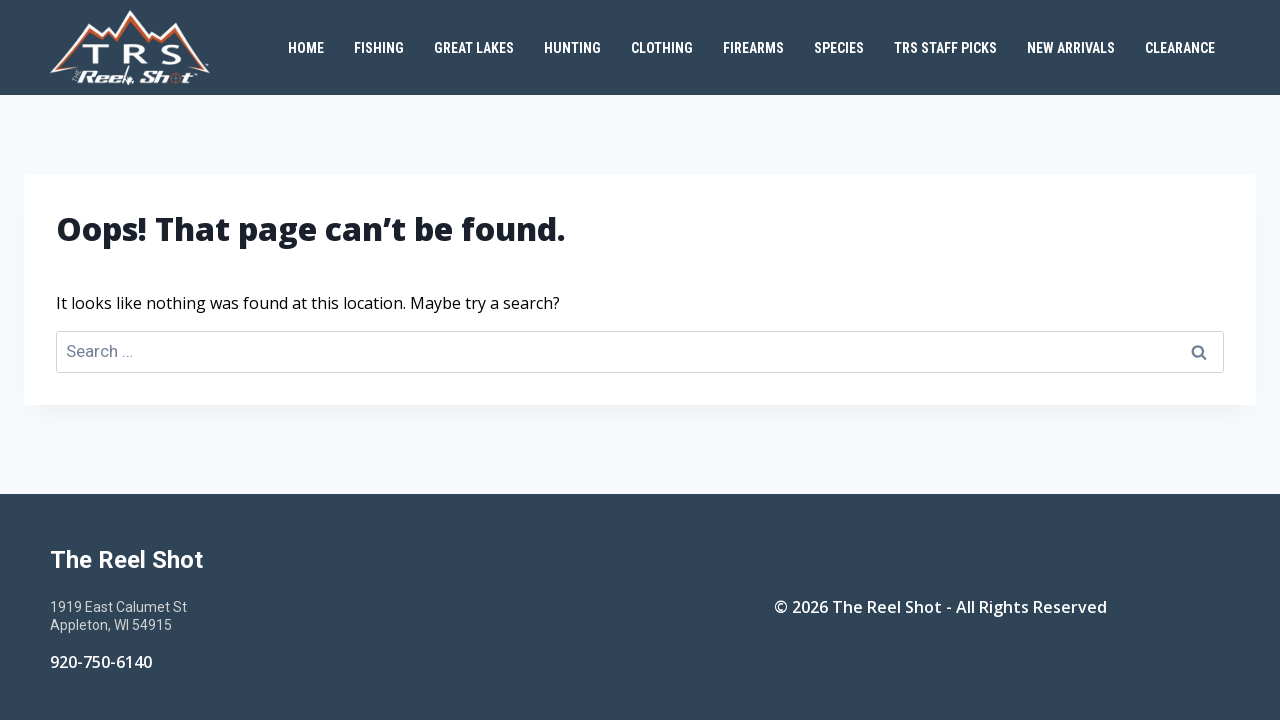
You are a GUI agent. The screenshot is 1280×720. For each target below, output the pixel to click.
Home (306, 48)
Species (839, 48)
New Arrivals (1071, 48)
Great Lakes (474, 48)
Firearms (753, 48)
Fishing (379, 48)
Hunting (572, 48)
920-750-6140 (101, 662)
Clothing (662, 48)
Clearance (1180, 48)
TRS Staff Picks (945, 48)
